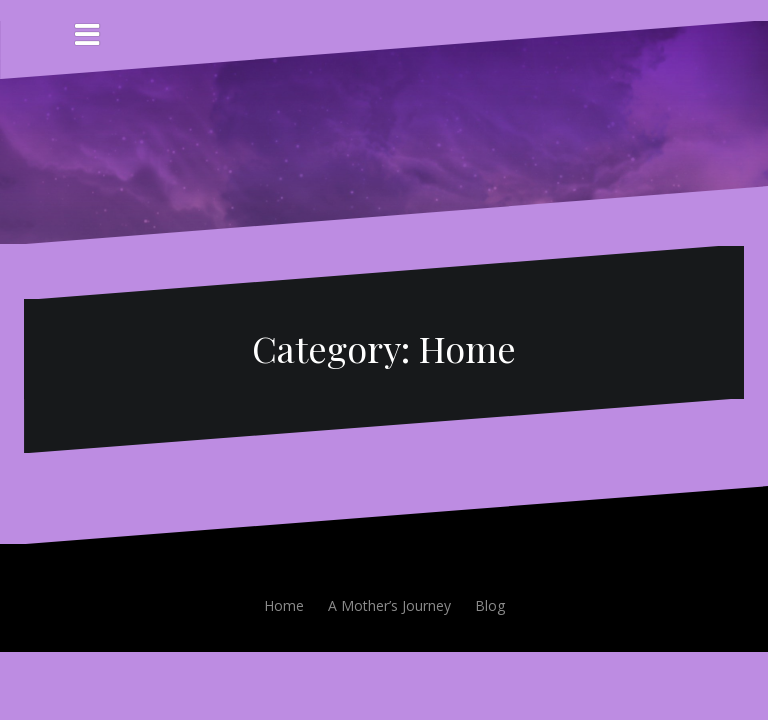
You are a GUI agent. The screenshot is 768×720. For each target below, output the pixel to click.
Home (284, 605)
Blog (490, 605)
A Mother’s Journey (389, 605)
